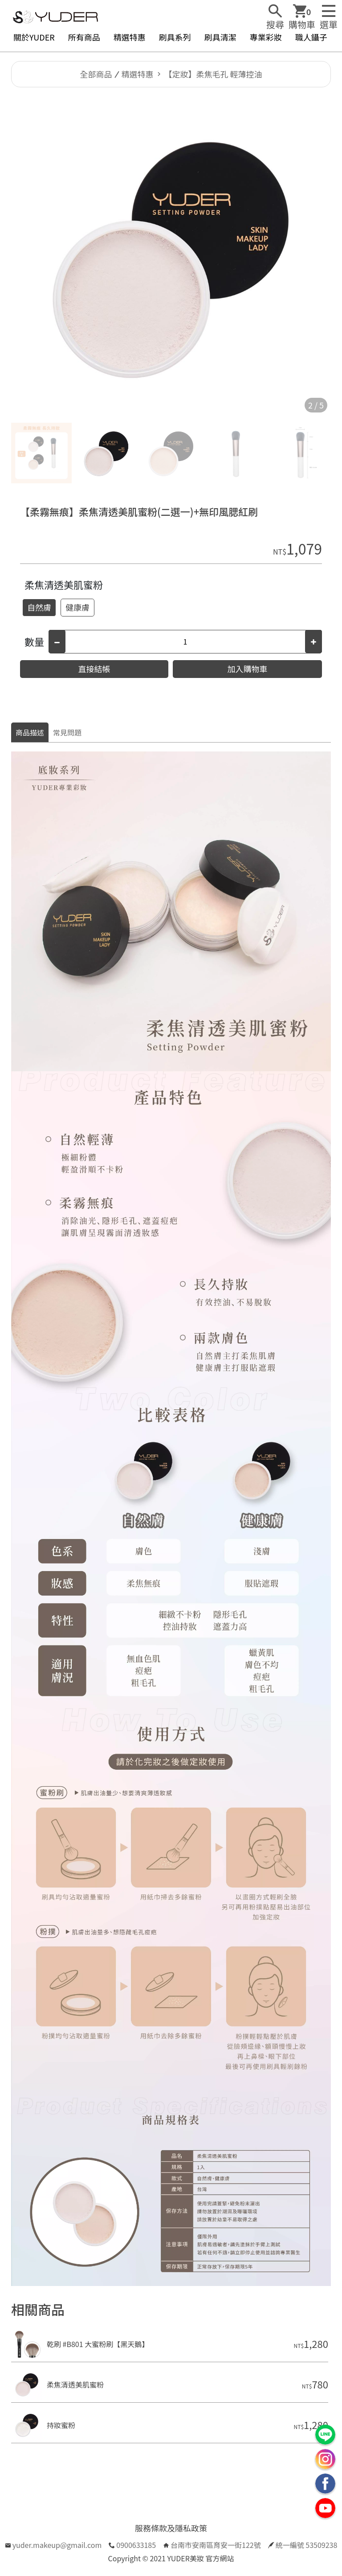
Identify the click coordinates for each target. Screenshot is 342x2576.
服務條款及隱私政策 (171, 2528)
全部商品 (96, 74)
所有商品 (84, 37)
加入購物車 (248, 668)
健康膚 (77, 607)
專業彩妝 (266, 37)
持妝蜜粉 (61, 2425)
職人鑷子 (311, 37)
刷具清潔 (220, 37)
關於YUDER (34, 37)
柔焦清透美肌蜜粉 (63, 584)
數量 (34, 641)
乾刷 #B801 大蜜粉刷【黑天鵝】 (98, 2344)
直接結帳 (94, 668)
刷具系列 (175, 37)
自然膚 (39, 607)
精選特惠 (130, 37)
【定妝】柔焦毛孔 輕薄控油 (213, 74)
